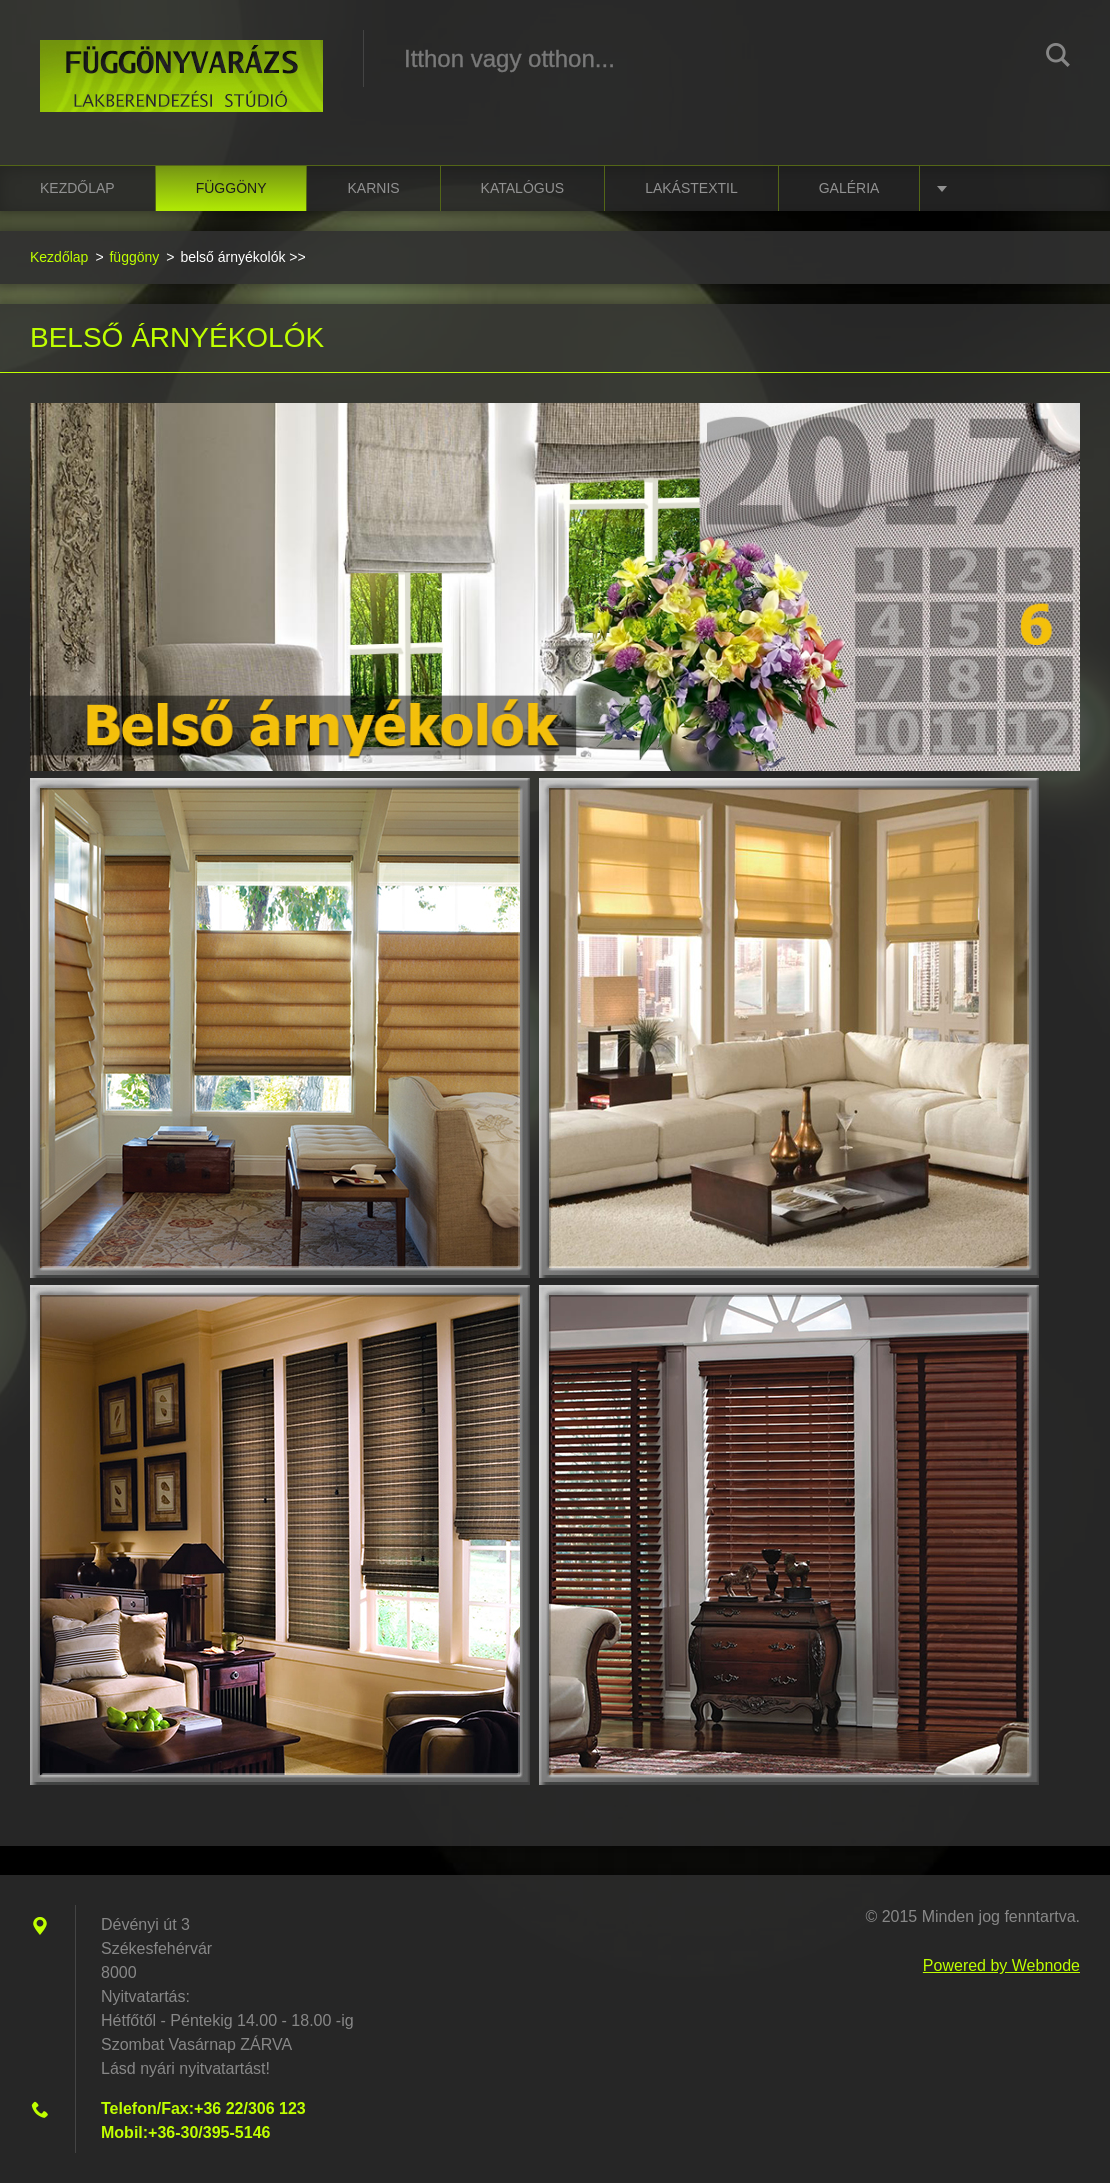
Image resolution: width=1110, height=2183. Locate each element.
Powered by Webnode (1001, 1965)
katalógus (523, 188)
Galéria (849, 188)
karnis (373, 188)
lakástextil (691, 188)
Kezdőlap (77, 188)
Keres (1058, 58)
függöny (231, 188)
